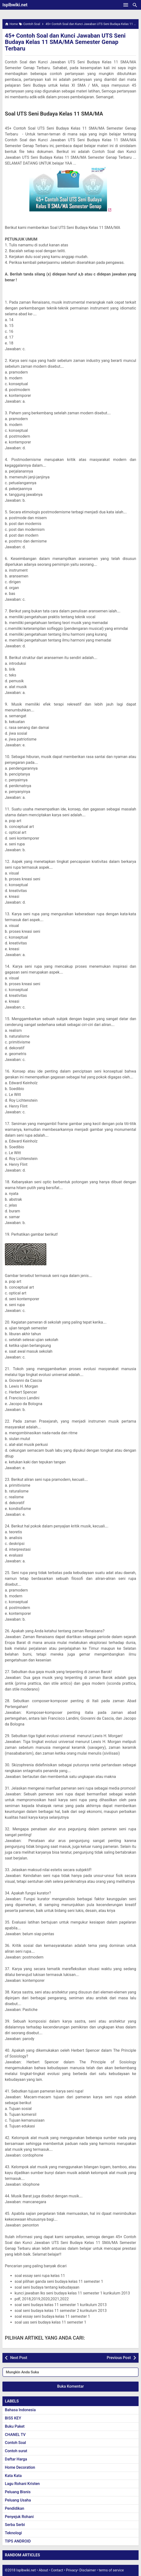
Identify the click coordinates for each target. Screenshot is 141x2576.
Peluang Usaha (18, 2500)
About (43, 2570)
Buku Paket (15, 2426)
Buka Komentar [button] (70, 2386)
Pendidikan (14, 2508)
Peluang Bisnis (18, 2492)
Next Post (18, 2357)
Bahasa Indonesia (20, 2410)
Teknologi (13, 2533)
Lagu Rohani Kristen (22, 2483)
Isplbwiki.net (14, 4)
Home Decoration (20, 2467)
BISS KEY (13, 2418)
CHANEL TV (15, 2434)
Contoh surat (16, 2451)
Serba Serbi (15, 2524)
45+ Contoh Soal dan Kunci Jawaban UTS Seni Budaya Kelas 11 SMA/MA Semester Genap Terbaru (65, 42)
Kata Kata (13, 2475)
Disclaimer (87, 2570)
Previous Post (119, 2357)
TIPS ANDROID (18, 2541)
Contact (57, 2570)
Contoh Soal (15, 2442)
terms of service (111, 2570)
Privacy (71, 2570)
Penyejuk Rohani (19, 2516)
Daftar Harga (16, 2459)
